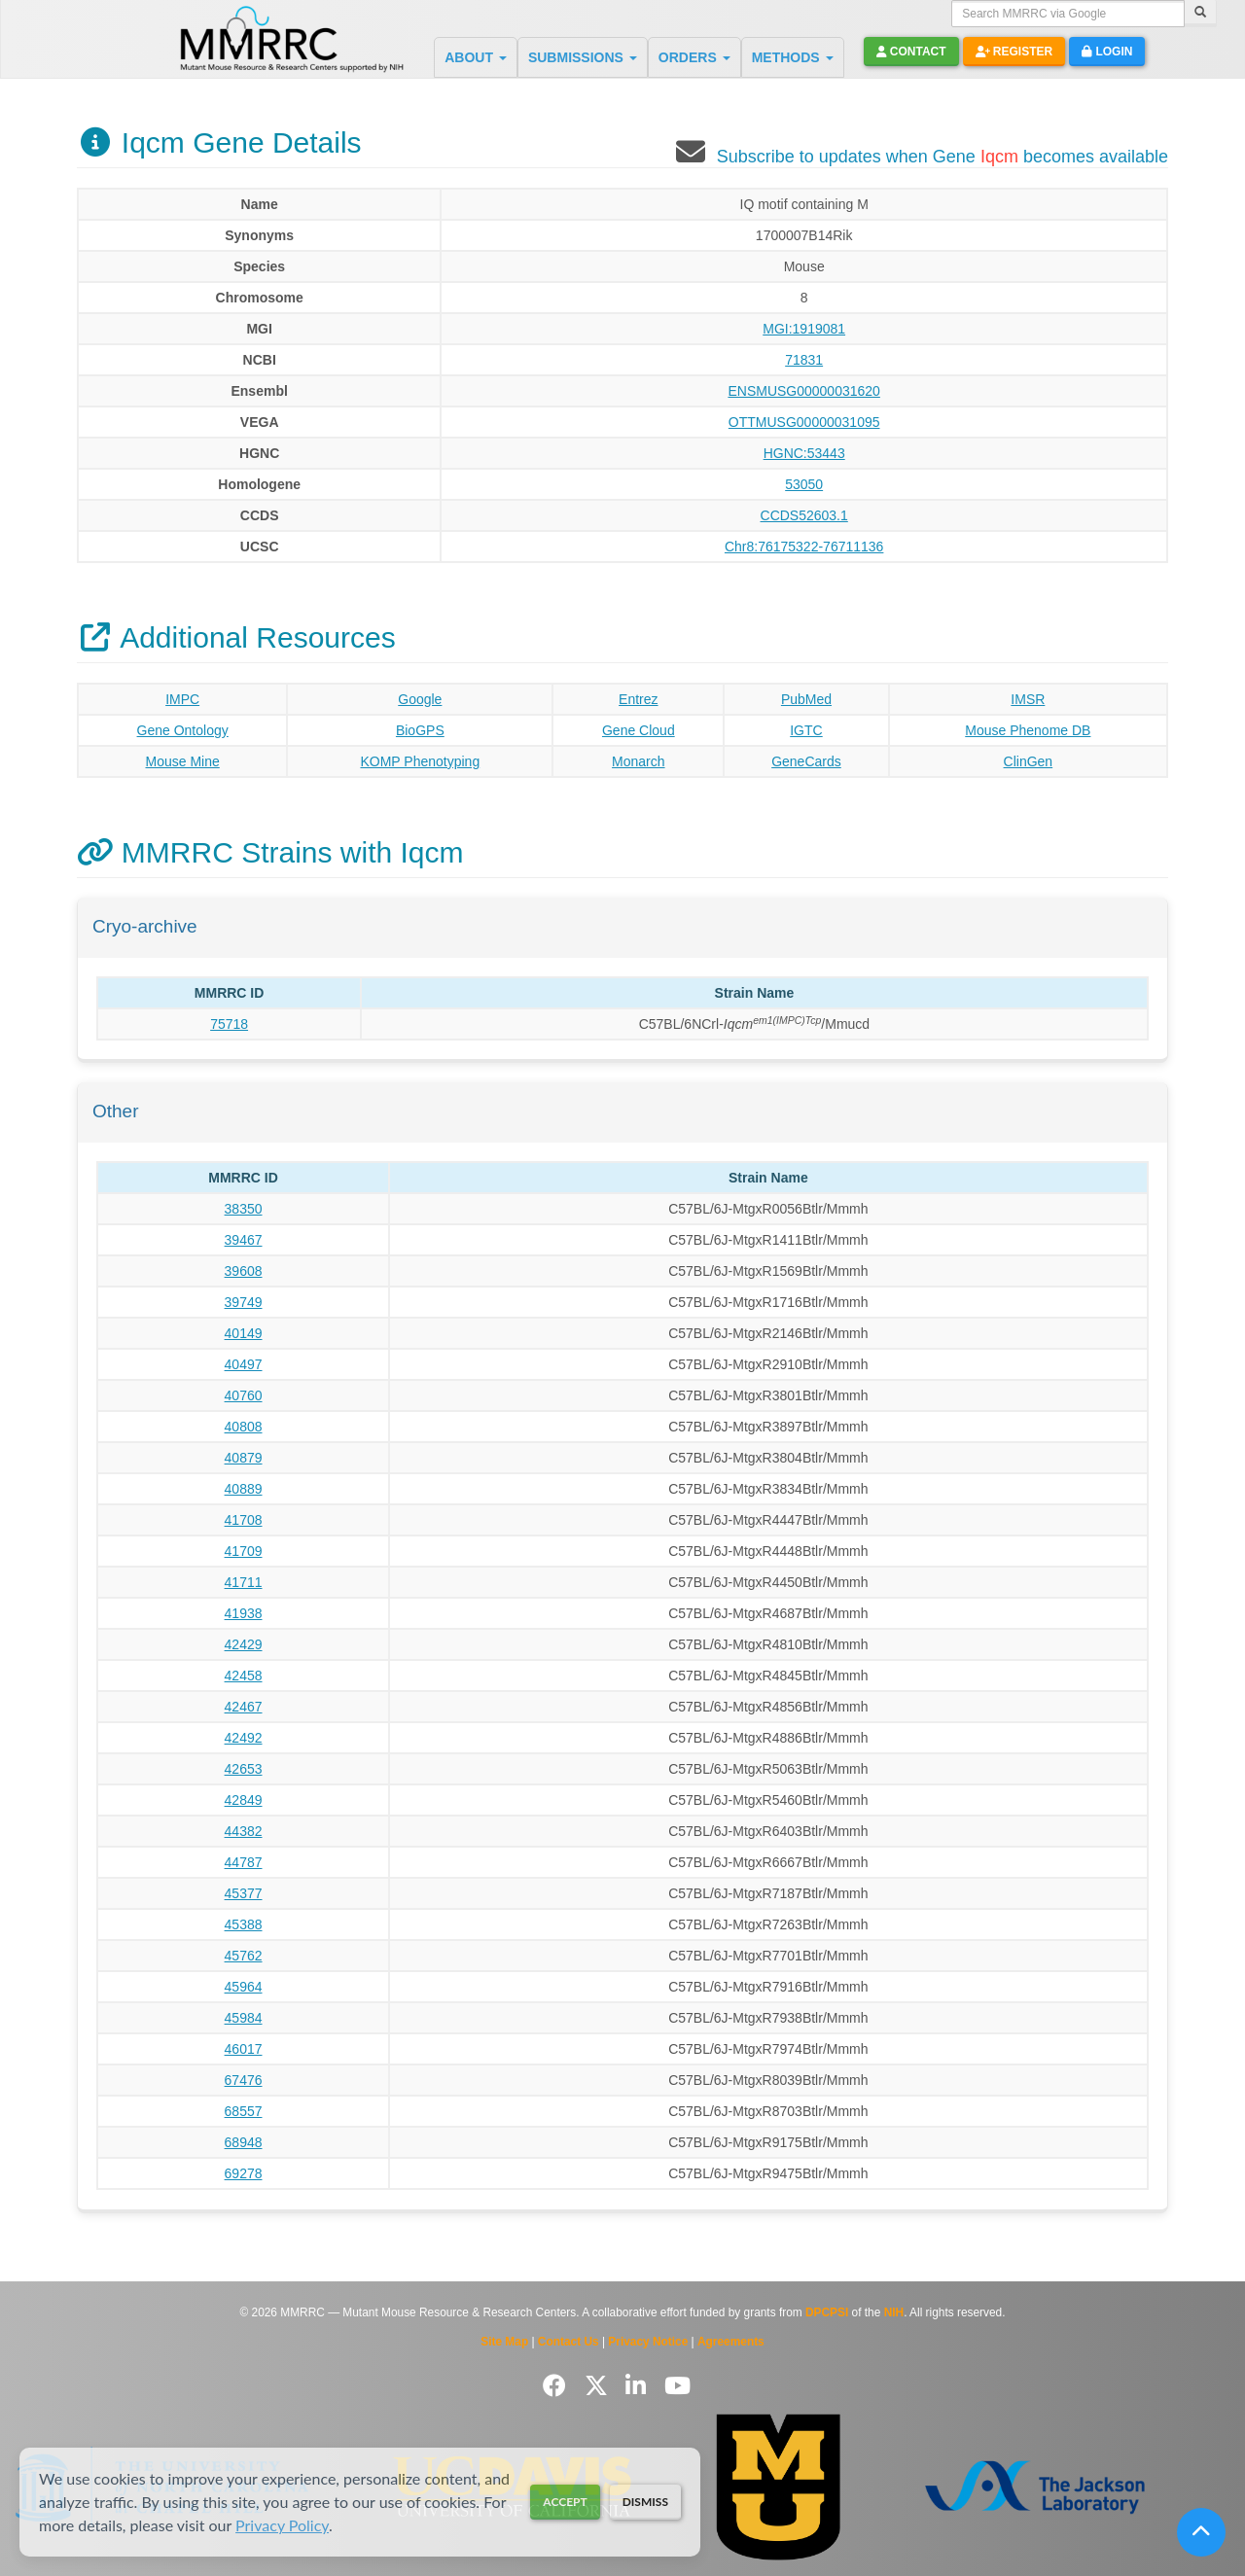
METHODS (793, 57)
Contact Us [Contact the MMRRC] (568, 2341)
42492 (244, 1738)
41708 (244, 1520)
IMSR (1028, 699)
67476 (244, 2080)
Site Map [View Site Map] (504, 2341)
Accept (565, 2501)
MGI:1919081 (804, 328)
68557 (244, 2111)
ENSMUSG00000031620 (803, 391)
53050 (804, 484)
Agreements (731, 2341)
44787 (244, 1862)
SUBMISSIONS (582, 57)
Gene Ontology (183, 730)
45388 (244, 1924)
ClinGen (1028, 761)
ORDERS (694, 57)
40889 (244, 1489)
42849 (244, 1800)
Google (420, 699)
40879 (244, 1457)
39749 (244, 1302)
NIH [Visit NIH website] (894, 2312)
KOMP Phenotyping (420, 761)
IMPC (182, 699)
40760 (244, 1395)
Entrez (638, 699)
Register (1014, 51)
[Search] (1200, 13)
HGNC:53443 (804, 453)
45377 (244, 1893)
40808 (244, 1426)
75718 (229, 1024)
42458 (244, 1675)
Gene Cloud (638, 730)
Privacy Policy (282, 2525)
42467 (244, 1706)
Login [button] (1107, 51)
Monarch (638, 761)
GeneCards (806, 761)
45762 (244, 1955)
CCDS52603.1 (804, 515)
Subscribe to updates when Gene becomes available (942, 156)
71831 (804, 360)
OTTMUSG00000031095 (804, 422)
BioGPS (420, 730)
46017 (244, 2049)
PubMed (806, 699)
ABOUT (476, 57)
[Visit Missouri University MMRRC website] (778, 2487)
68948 (244, 2142)
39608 (244, 1271)
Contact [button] (911, 51)
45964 (244, 1986)
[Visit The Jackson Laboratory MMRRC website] (1035, 2487)
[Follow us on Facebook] (558, 2386)
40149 (244, 1333)
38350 (244, 1209)
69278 (244, 2173)
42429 (244, 1644)
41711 (244, 1582)
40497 (244, 1364)
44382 (244, 1831)
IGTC (806, 730)
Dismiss (645, 2501)
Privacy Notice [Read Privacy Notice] (648, 2341)
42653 (244, 1769)
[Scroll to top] (1201, 2532)
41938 (244, 1613)
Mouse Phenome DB (1027, 730)
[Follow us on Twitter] (600, 2386)
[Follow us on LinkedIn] (639, 2386)
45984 (244, 2018)
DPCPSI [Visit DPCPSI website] (826, 2312)
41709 (244, 1551)
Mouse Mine (183, 761)
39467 (244, 1240)
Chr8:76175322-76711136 (804, 546)
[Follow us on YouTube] (677, 2386)
